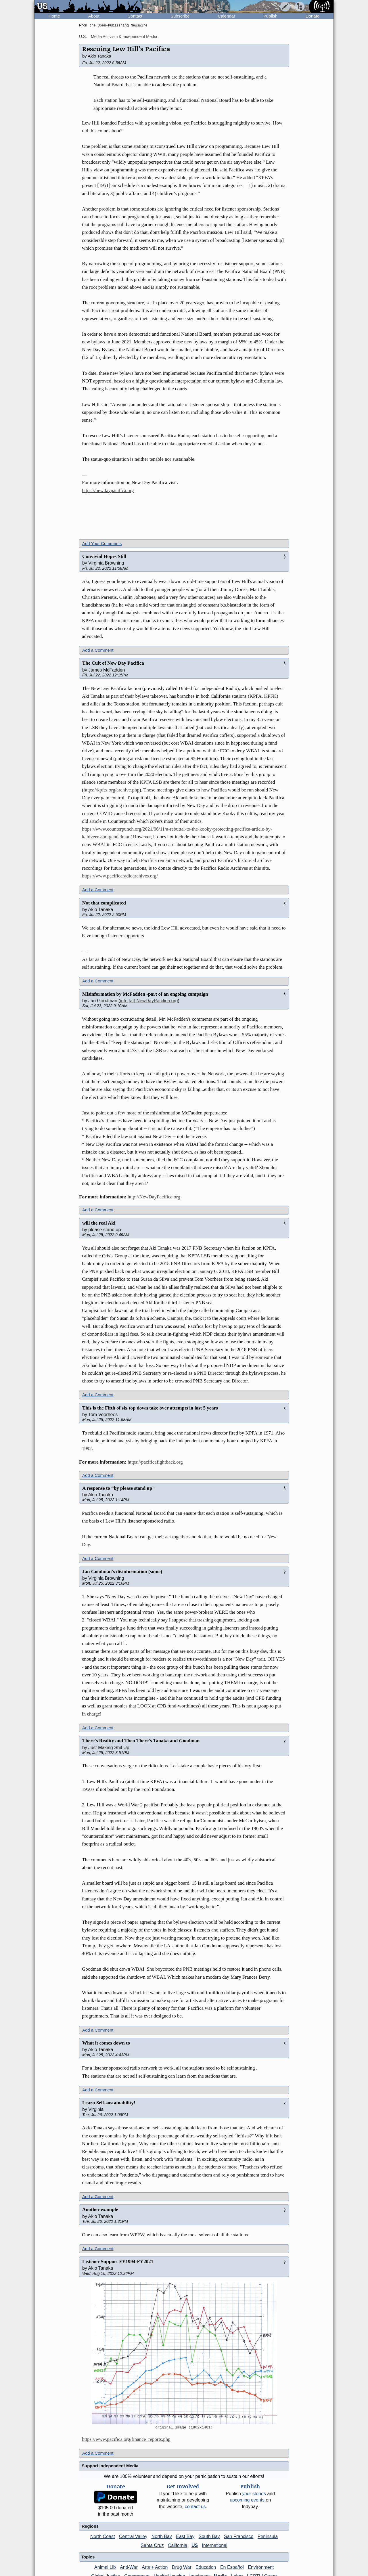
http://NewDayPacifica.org (154, 1197)
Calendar (226, 16)
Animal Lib (105, 2567)
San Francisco (238, 2536)
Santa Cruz (152, 2545)
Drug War (181, 2567)
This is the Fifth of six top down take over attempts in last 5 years (150, 1408)
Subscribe (180, 16)
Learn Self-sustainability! (108, 2102)
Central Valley (133, 2536)
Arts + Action (155, 2567)
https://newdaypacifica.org (108, 490)
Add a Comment (97, 650)
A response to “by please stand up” (118, 1488)
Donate (312, 16)
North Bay (162, 2536)
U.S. (83, 36)
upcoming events (247, 2499)
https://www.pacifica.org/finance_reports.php (126, 2439)
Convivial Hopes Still (104, 556)
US (194, 2545)
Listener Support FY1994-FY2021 (117, 2261)
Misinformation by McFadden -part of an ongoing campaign (145, 994)
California (177, 2545)
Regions (90, 2526)
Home (54, 16)
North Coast (102, 2536)
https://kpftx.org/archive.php (111, 790)
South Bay (209, 2536)
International (214, 2545)
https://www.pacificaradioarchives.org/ (120, 876)
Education (205, 2567)
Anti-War (129, 2567)
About (93, 16)
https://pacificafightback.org (155, 1462)
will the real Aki (98, 1223)
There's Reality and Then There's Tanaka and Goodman (141, 1740)
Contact (134, 16)
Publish (270, 16)
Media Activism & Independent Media (124, 36)
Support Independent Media (110, 2465)
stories (254, 2493)
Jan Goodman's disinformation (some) (122, 1571)
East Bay (185, 2536)
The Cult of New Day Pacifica (113, 663)
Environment (261, 2567)
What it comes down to (106, 2043)
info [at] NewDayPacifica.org (149, 1000)
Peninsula (268, 2536)
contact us (195, 2506)
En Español (232, 2567)
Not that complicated (104, 903)
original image (170, 2427)
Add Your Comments (102, 543)
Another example (100, 2209)
